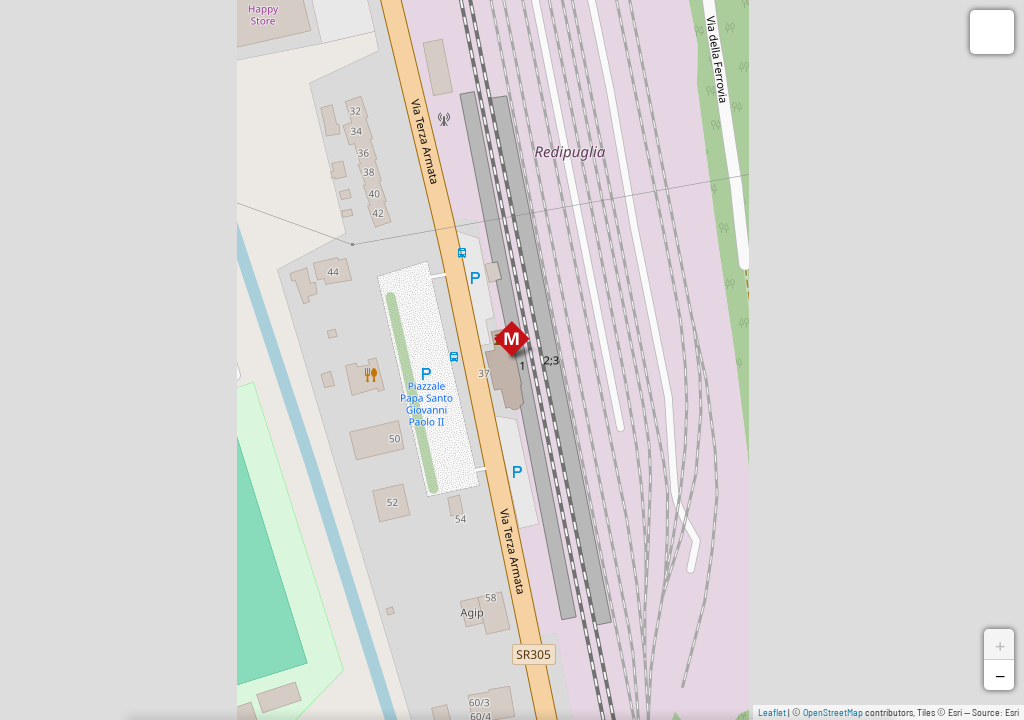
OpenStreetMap (833, 712)
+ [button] (1000, 644)
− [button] (1000, 675)
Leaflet (772, 712)
